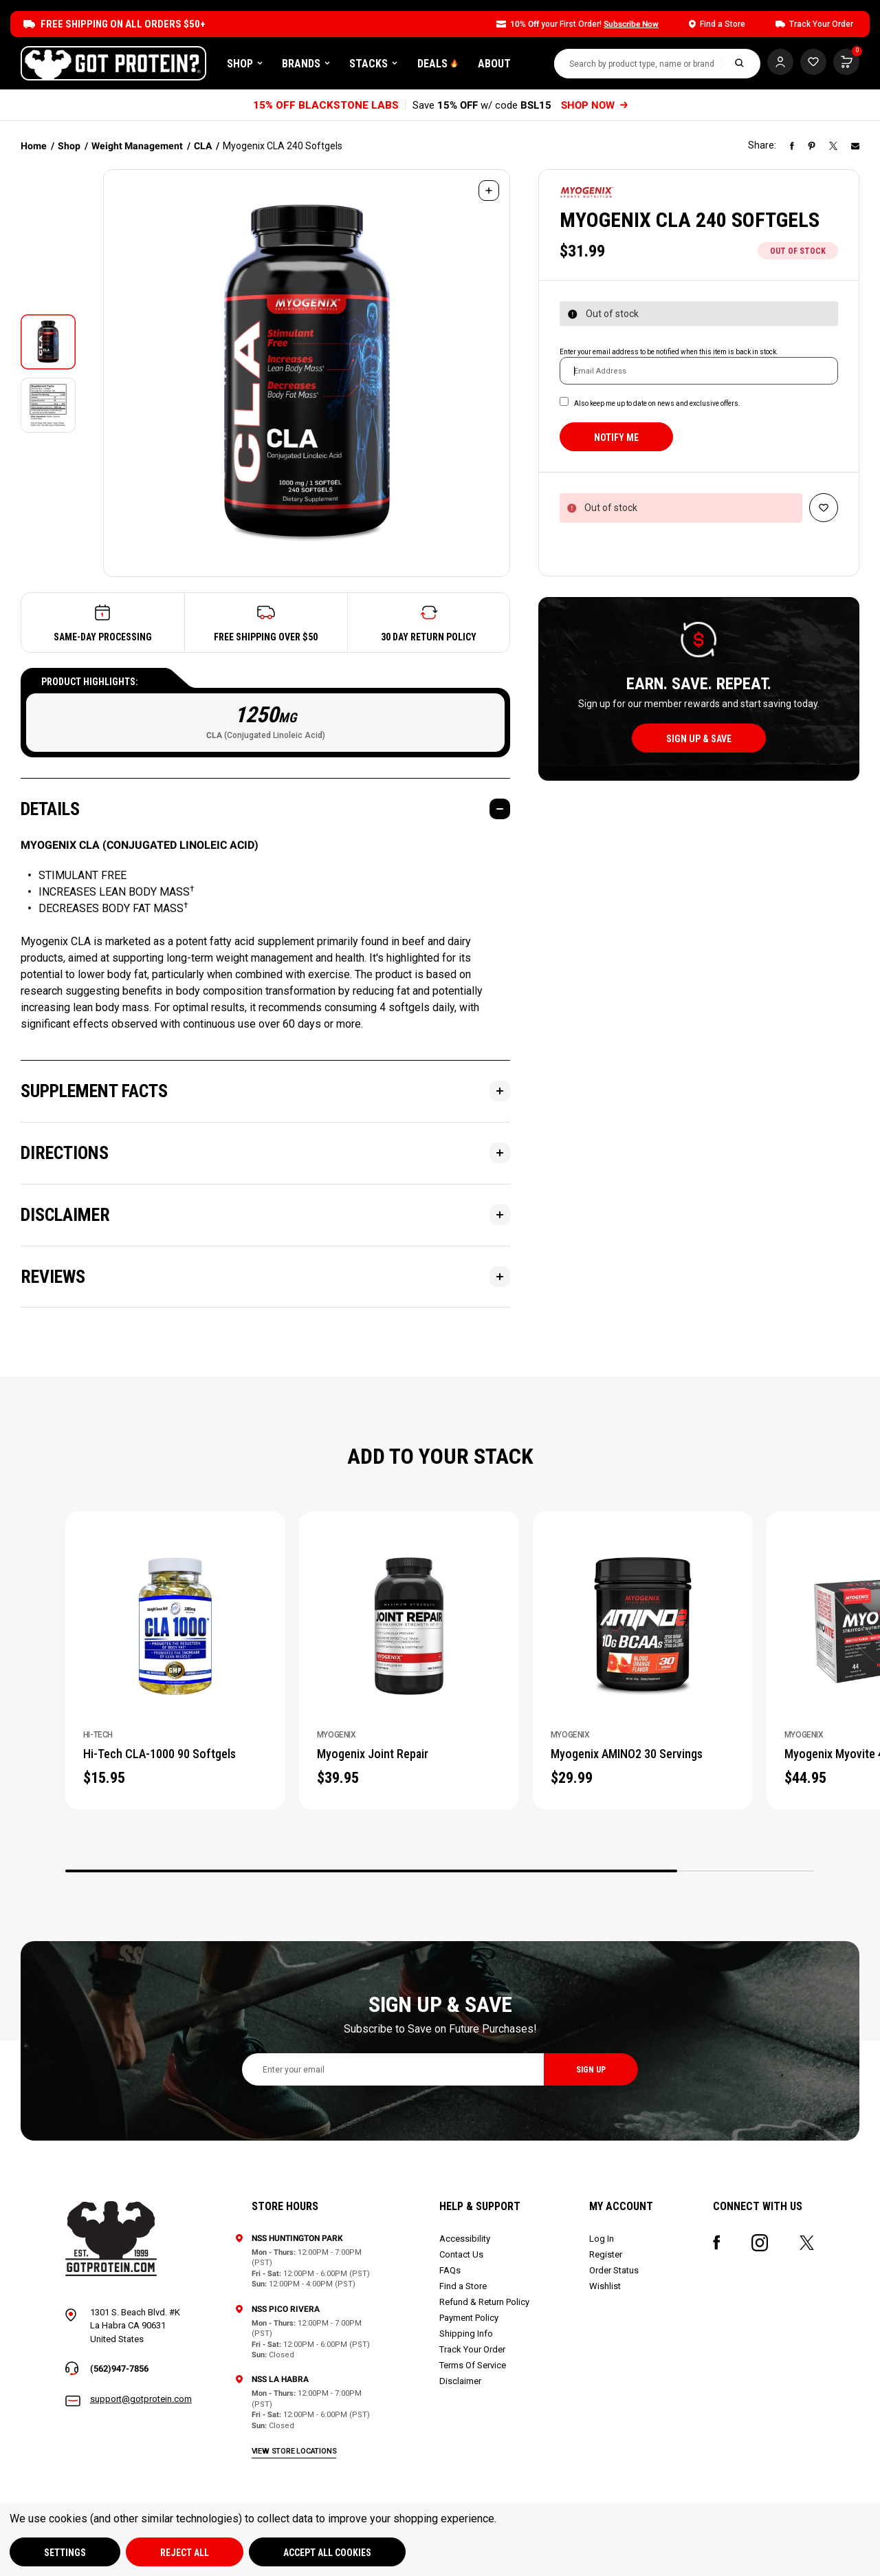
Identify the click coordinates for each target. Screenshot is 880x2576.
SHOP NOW (594, 105)
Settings (65, 2552)
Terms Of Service (472, 2365)
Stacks (373, 63)
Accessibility (464, 2238)
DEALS (438, 63)
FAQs (450, 2270)
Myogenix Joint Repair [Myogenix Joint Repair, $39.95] (372, 1754)
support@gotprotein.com (141, 2399)
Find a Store (463, 2286)
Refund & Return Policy (484, 2301)
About (494, 63)
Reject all (184, 2552)
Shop (245, 63)
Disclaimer (460, 2381)
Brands (306, 63)
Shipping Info (466, 2333)
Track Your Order (472, 2349)
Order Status (614, 2270)
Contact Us (461, 2254)
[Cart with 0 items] (813, 62)
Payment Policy (468, 2317)
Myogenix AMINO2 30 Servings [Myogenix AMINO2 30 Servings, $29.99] (627, 1754)
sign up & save (699, 738)
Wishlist (605, 2286)
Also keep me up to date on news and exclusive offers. (657, 403)
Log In (601, 2238)
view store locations (294, 2451)
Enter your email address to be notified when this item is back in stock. (669, 352)
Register (605, 2254)
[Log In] (780, 62)
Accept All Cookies (327, 2552)
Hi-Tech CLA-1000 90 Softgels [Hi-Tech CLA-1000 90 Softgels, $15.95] (159, 1754)
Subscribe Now (631, 24)
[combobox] (638, 63)
